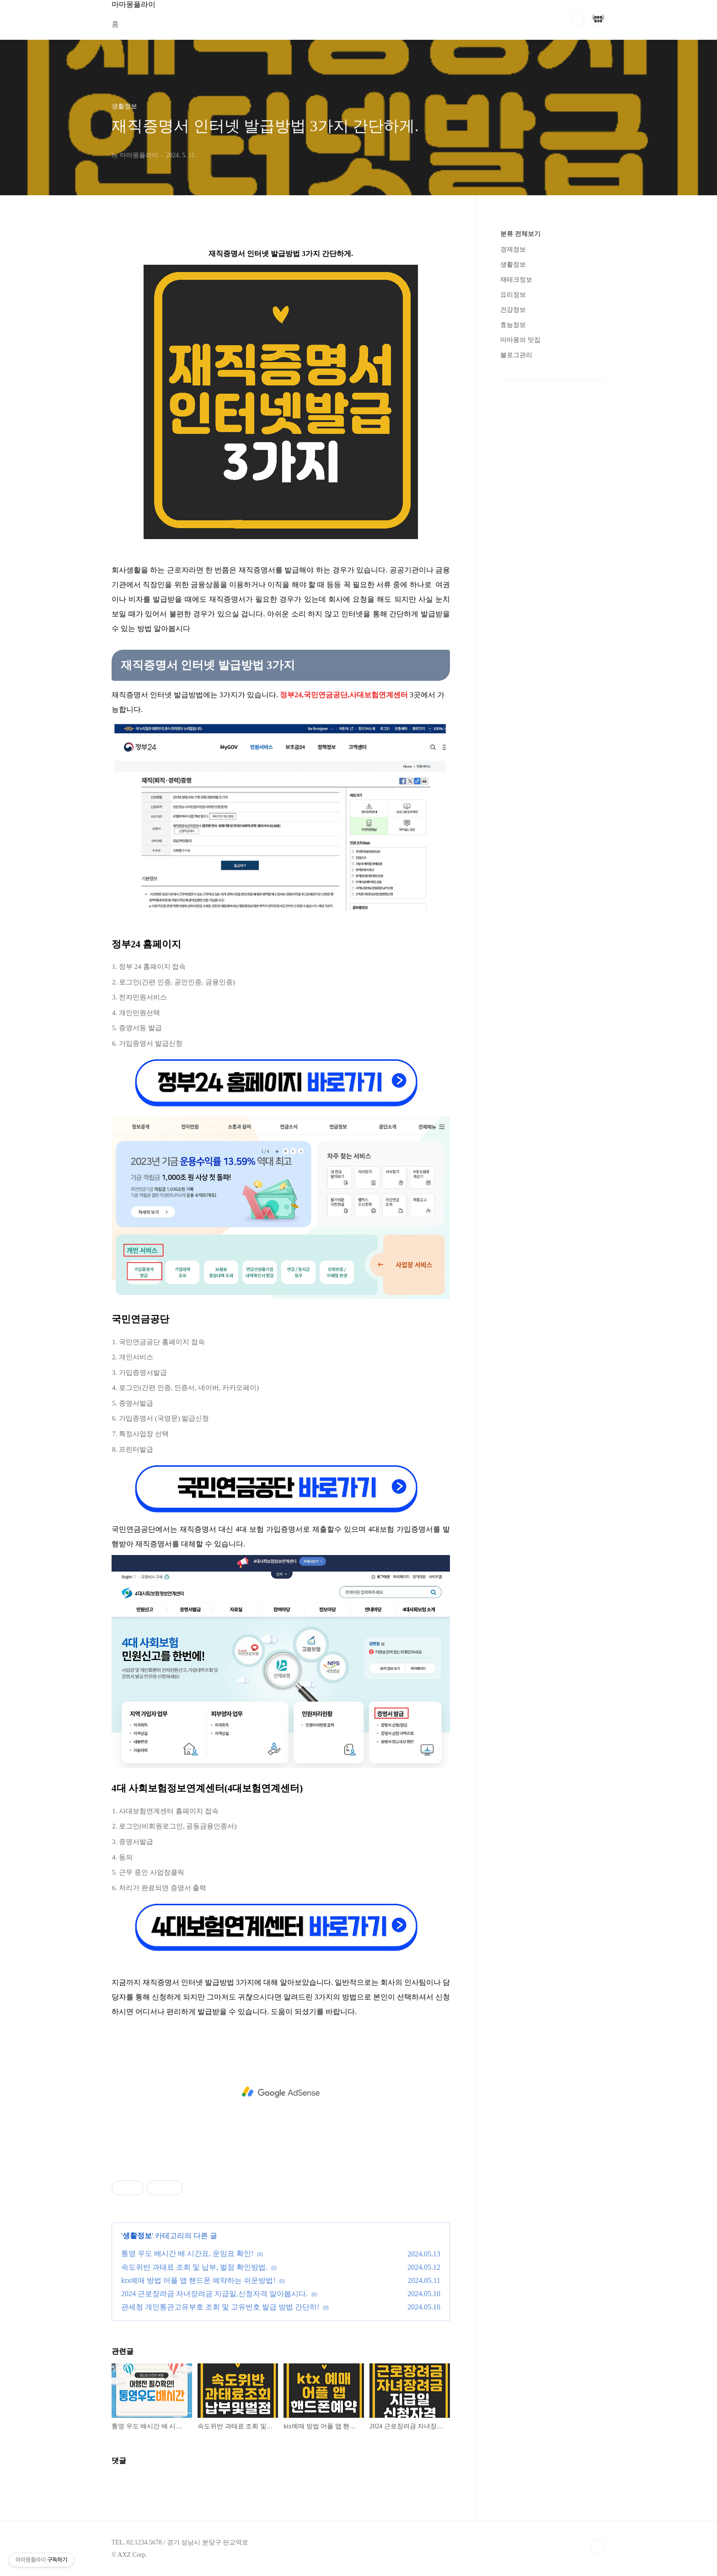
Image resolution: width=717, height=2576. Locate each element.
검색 (577, 18)
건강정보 (513, 309)
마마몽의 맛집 (520, 340)
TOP (598, 2546)
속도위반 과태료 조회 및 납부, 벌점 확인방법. (194, 2267)
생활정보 (137, 2235)
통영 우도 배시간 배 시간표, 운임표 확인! (187, 2253)
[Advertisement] (281, 2092)
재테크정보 (516, 279)
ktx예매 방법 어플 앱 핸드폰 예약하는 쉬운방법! (198, 2280)
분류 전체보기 (520, 233)
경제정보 (513, 249)
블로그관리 (516, 355)
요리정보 (513, 294)
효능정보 (513, 324)
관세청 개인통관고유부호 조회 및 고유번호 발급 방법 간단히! (220, 2307)
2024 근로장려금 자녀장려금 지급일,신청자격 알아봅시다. (214, 2294)
